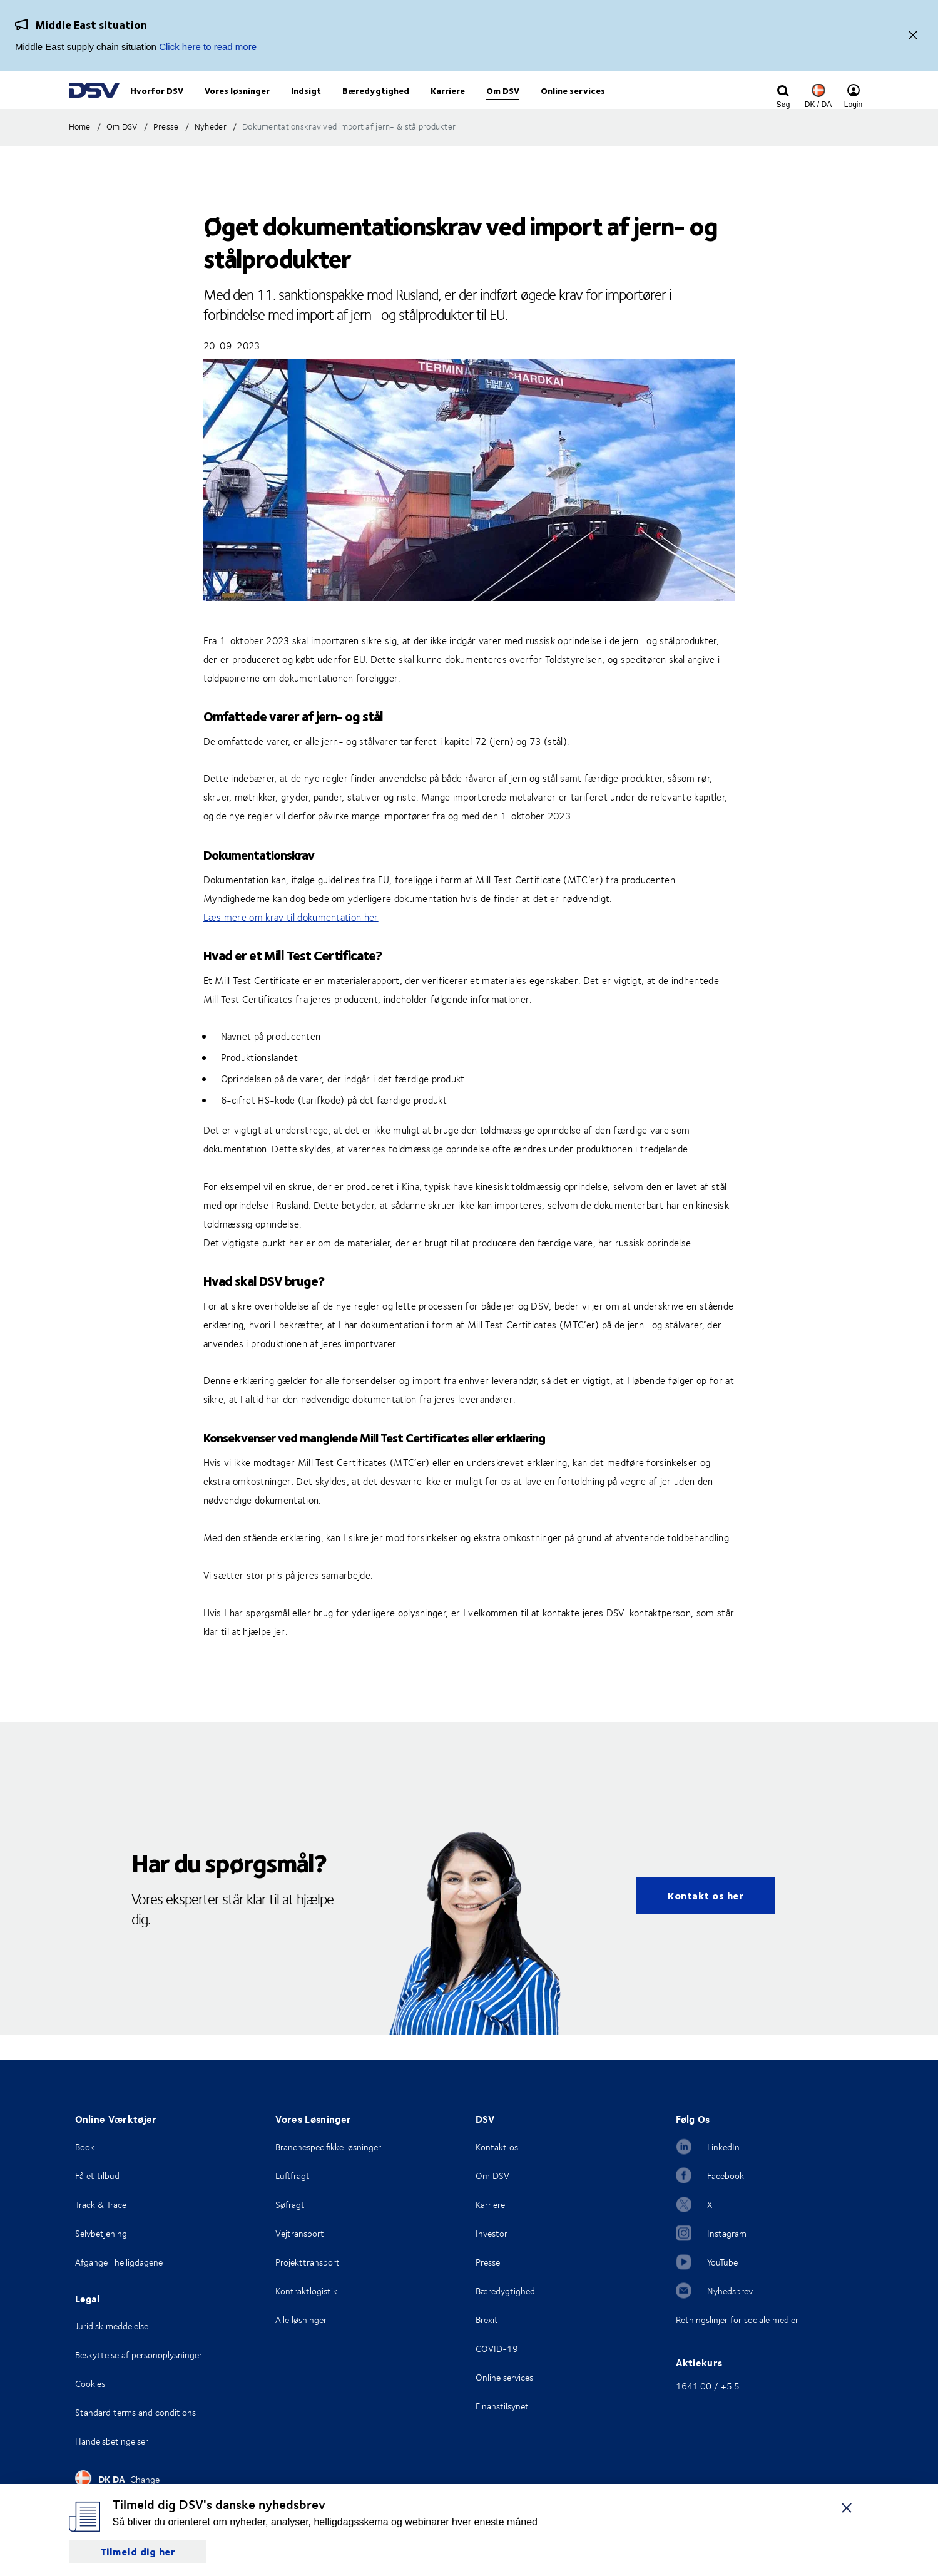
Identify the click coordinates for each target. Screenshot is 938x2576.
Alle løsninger (301, 2319)
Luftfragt (292, 2175)
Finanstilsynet (502, 2406)
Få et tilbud (97, 2175)
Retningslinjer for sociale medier (737, 2319)
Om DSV (492, 2175)
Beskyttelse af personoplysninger (138, 2354)
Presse (488, 2262)
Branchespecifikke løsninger (328, 2146)
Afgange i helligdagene (119, 2262)
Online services (504, 2377)
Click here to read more (208, 46)
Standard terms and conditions (135, 2412)
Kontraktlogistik (306, 2290)
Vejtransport (299, 2233)
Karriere (490, 2204)
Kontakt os (497, 2146)
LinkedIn (723, 2146)
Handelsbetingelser (111, 2441)
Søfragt (290, 2204)
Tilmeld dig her (138, 2551)
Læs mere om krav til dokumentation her (291, 943)
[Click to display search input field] (783, 104)
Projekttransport (307, 2262)
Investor (491, 2233)
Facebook (725, 2175)
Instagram (727, 2233)
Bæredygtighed (505, 2290)
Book (84, 2146)
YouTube (722, 2262)
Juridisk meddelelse (111, 2325)
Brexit (487, 2319)
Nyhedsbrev (730, 2290)
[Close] (913, 36)
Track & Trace (100, 2204)
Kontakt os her (705, 1921)
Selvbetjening (101, 2233)
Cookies (90, 2383)
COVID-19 (497, 2348)
